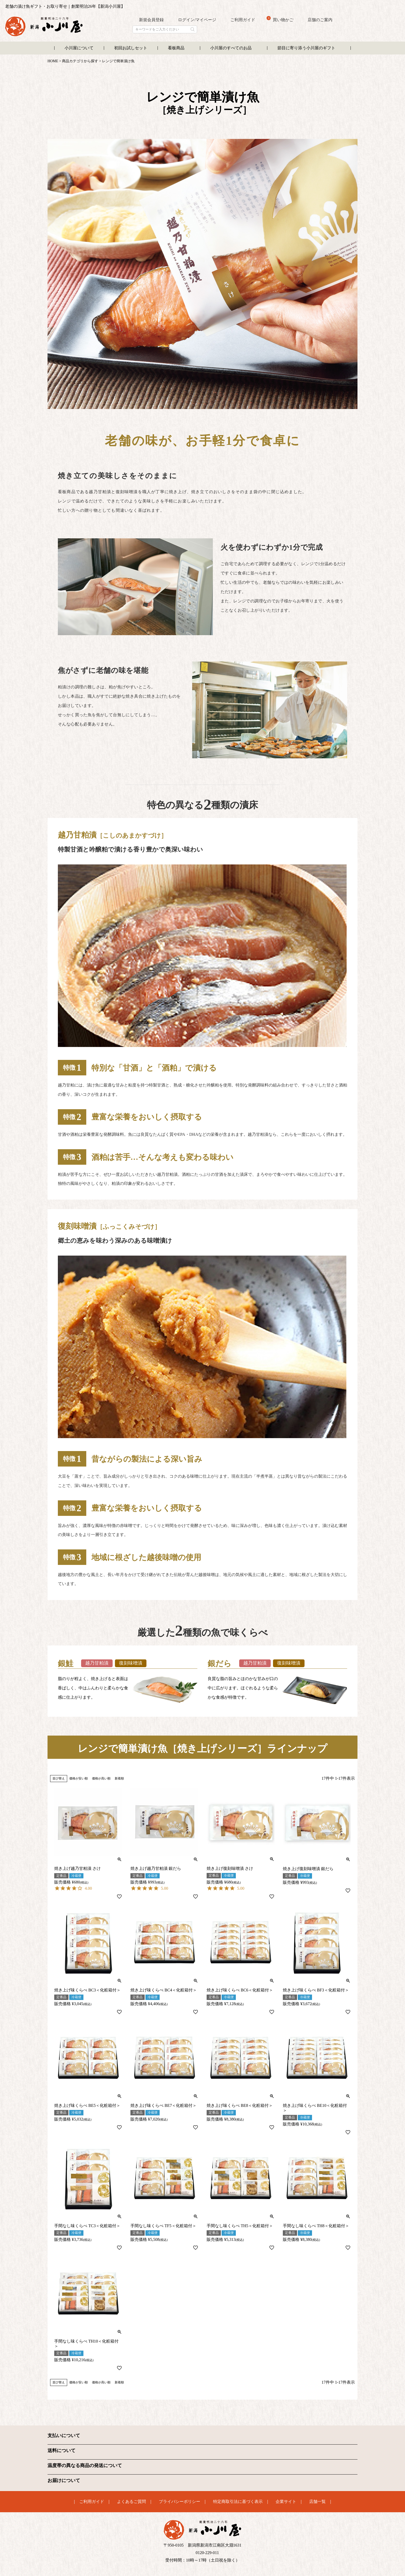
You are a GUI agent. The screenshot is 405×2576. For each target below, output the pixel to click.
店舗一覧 (317, 2501)
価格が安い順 (78, 1778)
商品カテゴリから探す (80, 61)
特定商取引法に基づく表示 (238, 2501)
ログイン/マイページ (197, 20)
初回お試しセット (130, 48)
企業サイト (286, 2501)
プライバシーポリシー (179, 2501)
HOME (53, 61)
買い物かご (280, 19)
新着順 (119, 1778)
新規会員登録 (151, 20)
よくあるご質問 (131, 2501)
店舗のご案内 (320, 20)
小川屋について (79, 48)
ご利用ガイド (242, 20)
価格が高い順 (101, 1778)
